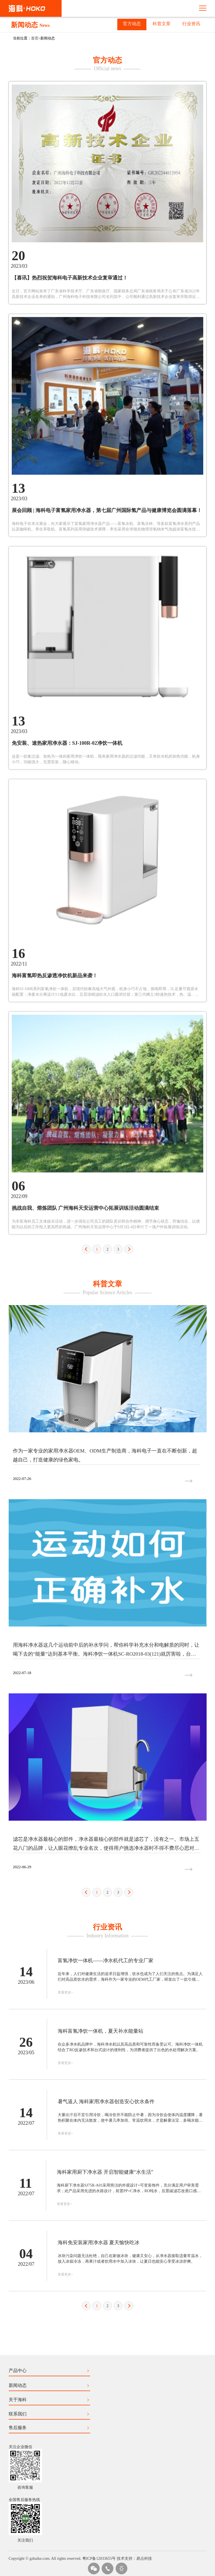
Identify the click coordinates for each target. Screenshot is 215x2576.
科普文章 (161, 24)
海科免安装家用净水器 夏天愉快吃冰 (99, 2455)
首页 (34, 38)
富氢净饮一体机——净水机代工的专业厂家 (105, 2173)
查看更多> (65, 2205)
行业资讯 (191, 24)
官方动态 (132, 24)
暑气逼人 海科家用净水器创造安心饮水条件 (106, 2314)
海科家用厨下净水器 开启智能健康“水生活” (105, 2384)
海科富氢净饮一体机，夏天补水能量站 (100, 2243)
